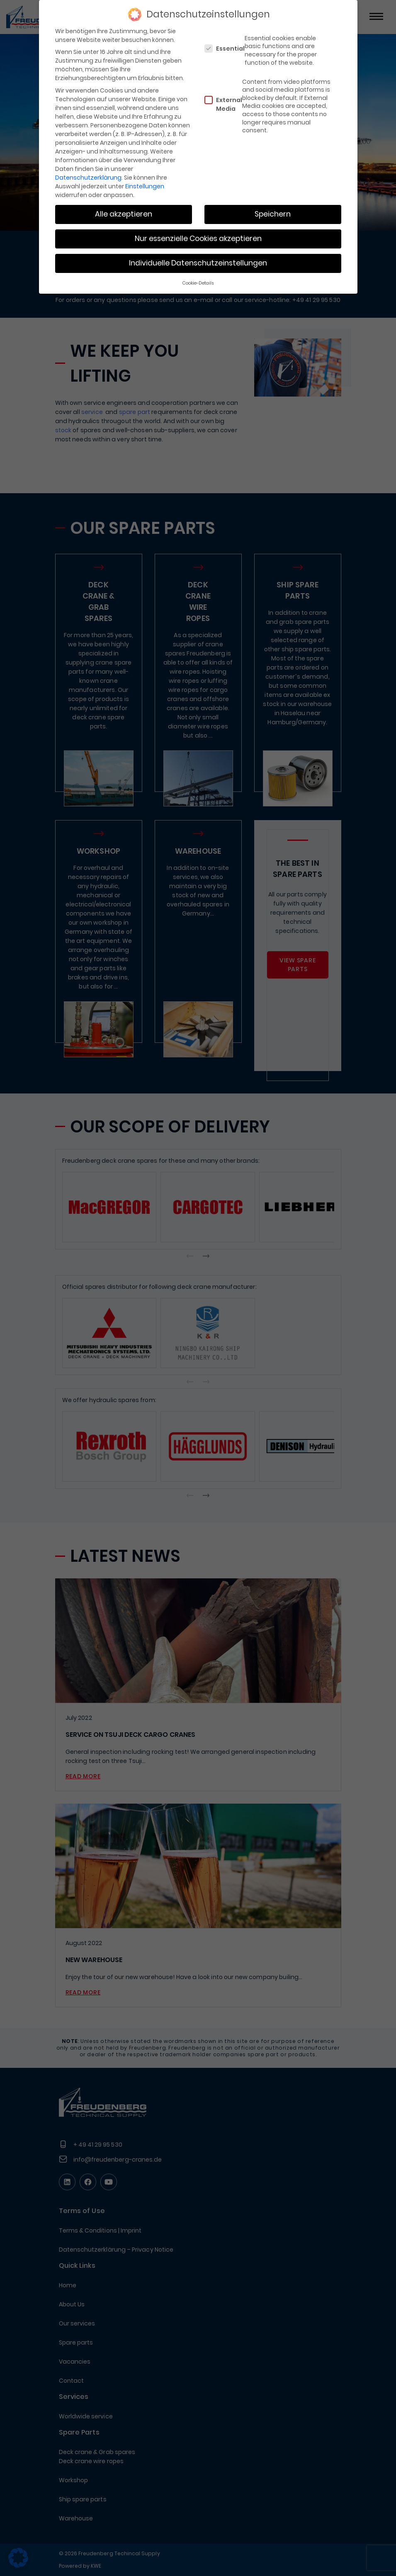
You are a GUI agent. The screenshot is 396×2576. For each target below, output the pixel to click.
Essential (224, 48)
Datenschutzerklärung (88, 177)
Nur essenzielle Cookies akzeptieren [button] (198, 238)
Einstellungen (144, 186)
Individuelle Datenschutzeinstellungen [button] (198, 263)
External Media (223, 104)
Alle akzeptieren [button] (123, 214)
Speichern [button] (273, 214)
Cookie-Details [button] (198, 283)
